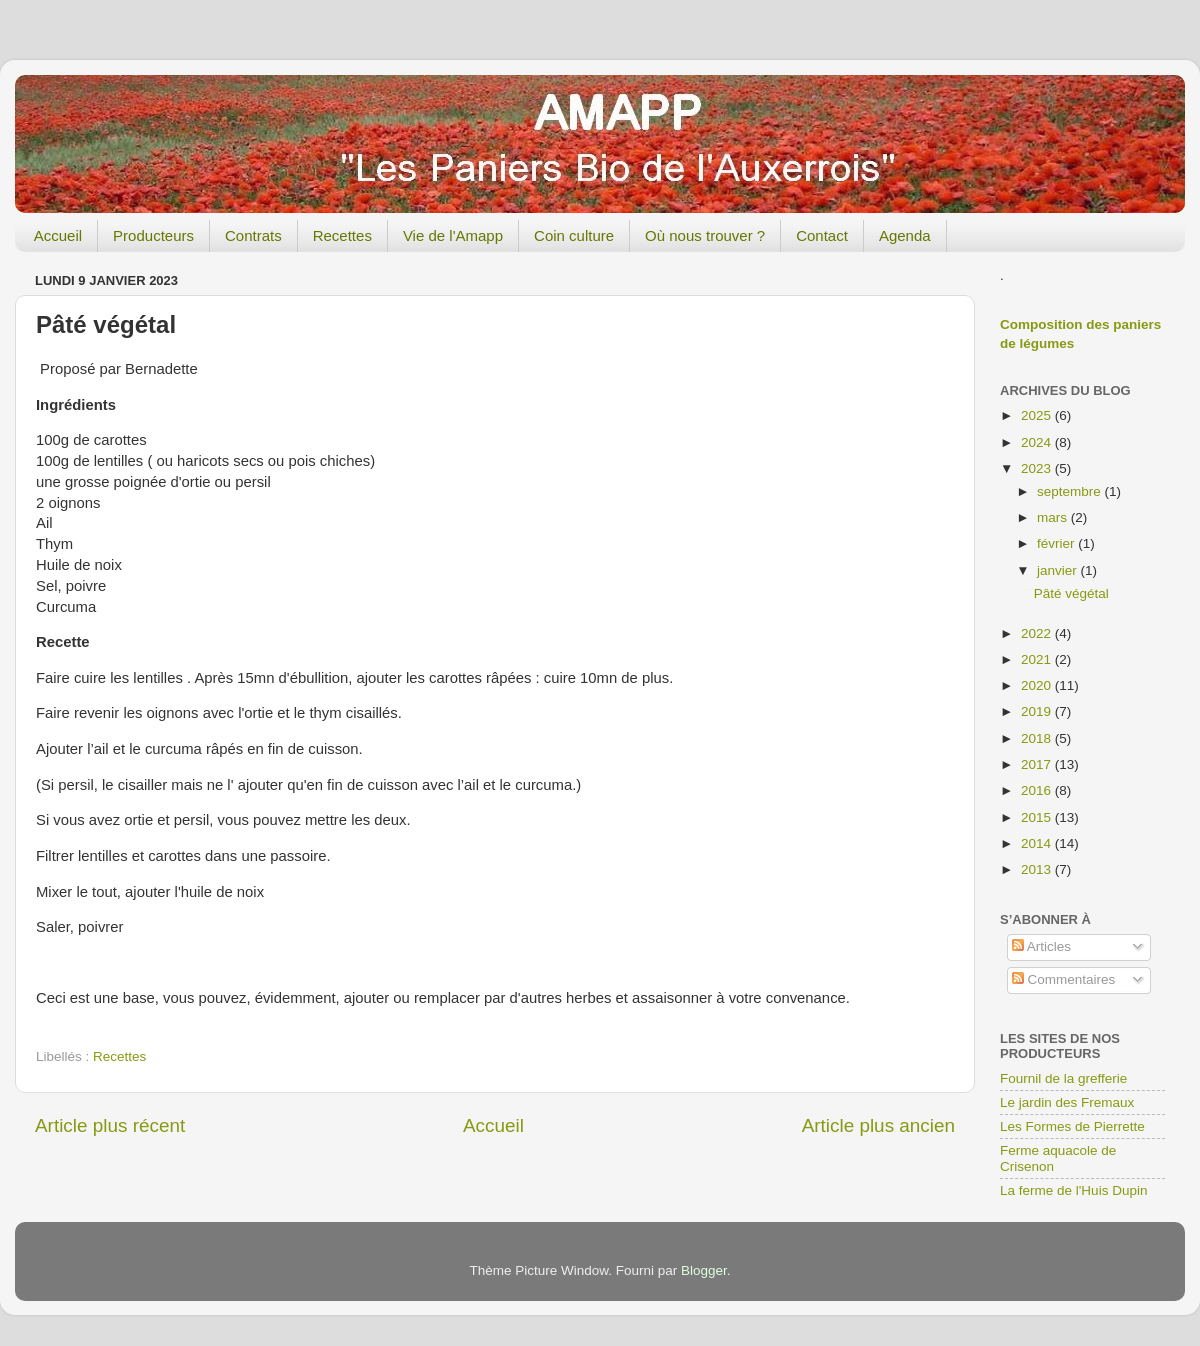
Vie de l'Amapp (453, 235)
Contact (822, 235)
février (1057, 543)
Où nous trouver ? (705, 235)
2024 (1038, 442)
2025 (1038, 415)
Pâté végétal (1071, 593)
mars (1054, 517)
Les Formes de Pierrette (1072, 1126)
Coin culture (574, 235)
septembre (1071, 491)
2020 (1038, 685)
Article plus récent (110, 1125)
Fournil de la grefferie (1063, 1078)
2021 (1038, 659)
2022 (1038, 633)
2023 (1038, 468)
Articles (1041, 946)
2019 (1038, 711)
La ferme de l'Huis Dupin (1073, 1190)
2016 (1038, 790)
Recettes (342, 235)
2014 (1038, 843)
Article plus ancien (878, 1125)
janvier (1059, 570)
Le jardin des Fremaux (1067, 1102)
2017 (1038, 764)
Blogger (704, 1270)
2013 (1038, 869)
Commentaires (1064, 979)
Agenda (905, 235)
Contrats (253, 235)
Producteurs (153, 235)
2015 (1038, 817)
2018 (1038, 738)
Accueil (58, 235)
